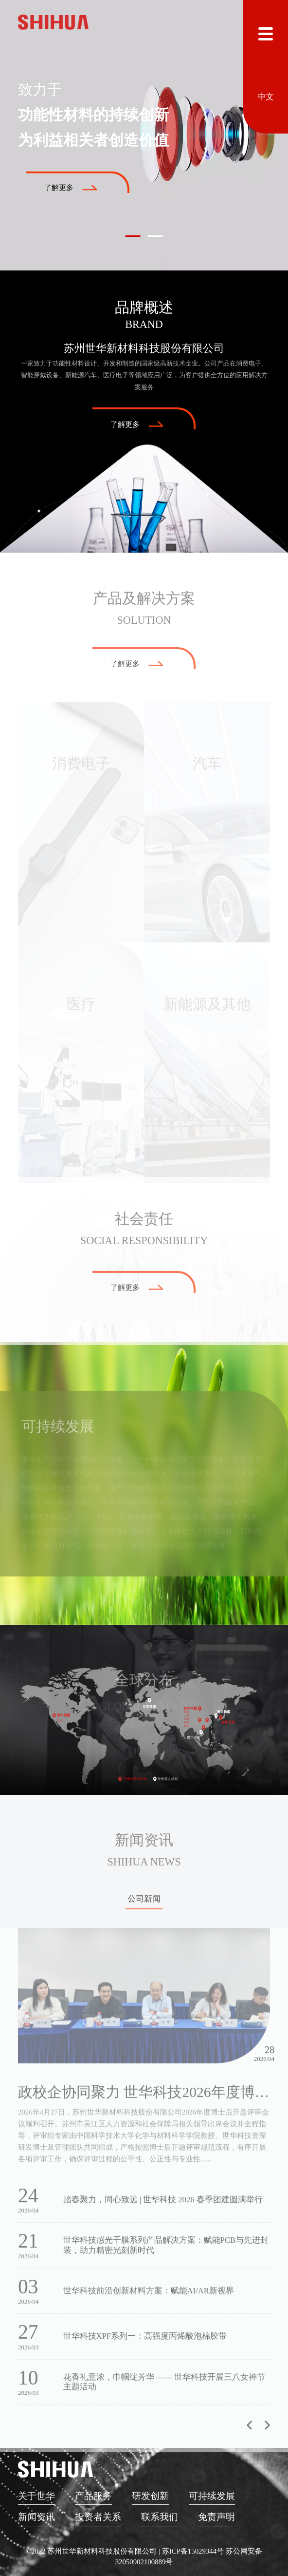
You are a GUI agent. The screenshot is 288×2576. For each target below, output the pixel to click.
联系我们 (159, 2517)
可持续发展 (212, 2496)
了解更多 (70, 188)
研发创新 (150, 2496)
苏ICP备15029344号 (193, 2551)
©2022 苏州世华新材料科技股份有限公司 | (94, 2551)
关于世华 (36, 2496)
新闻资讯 (36, 2517)
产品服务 (93, 2496)
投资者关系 (98, 2517)
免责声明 (216, 2517)
